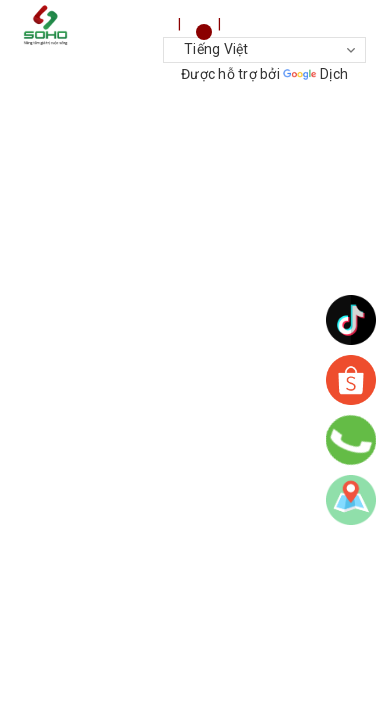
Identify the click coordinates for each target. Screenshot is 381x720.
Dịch (315, 74)
